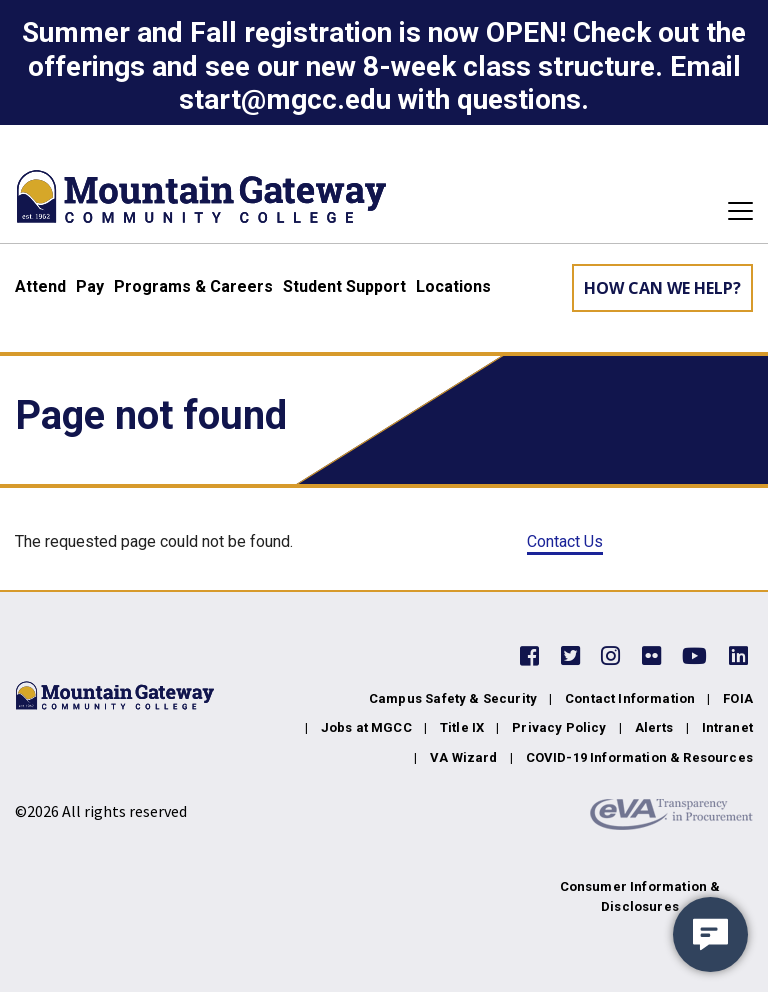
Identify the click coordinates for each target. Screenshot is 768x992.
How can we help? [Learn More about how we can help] (662, 288)
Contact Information (630, 698)
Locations (453, 286)
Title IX (462, 727)
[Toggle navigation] (734, 211)
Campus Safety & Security (453, 698)
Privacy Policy (559, 727)
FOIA (738, 698)
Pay (90, 286)
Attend (40, 286)
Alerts (654, 727)
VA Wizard (464, 757)
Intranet (727, 727)
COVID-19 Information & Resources (639, 757)
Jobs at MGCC (366, 727)
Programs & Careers (193, 286)
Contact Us (565, 541)
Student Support (344, 286)
